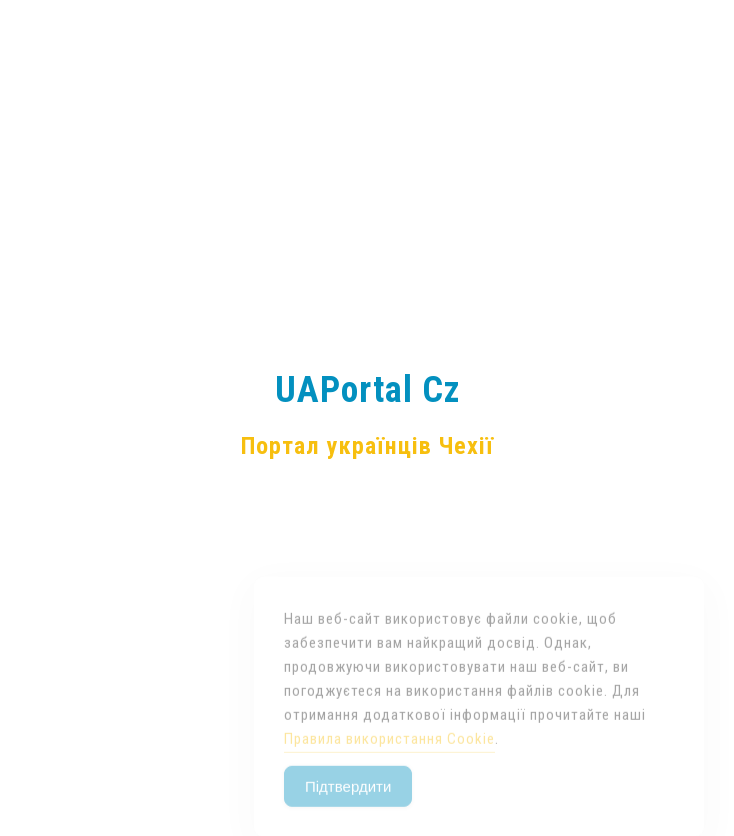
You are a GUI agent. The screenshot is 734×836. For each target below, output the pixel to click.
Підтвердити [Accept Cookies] (348, 800)
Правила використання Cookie (389, 753)
